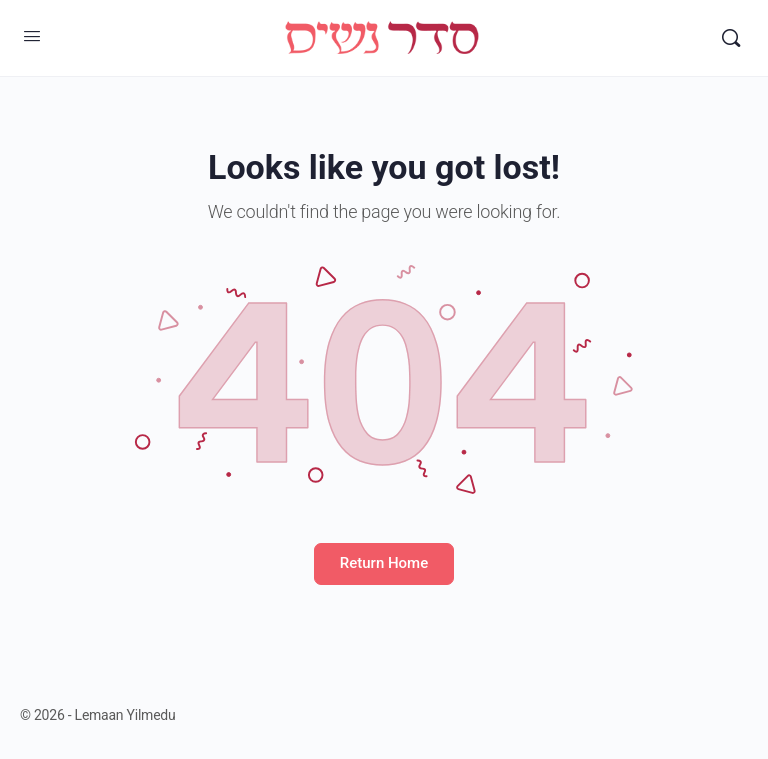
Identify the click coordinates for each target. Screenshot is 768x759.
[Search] (731, 38)
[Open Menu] (32, 36)
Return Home (384, 563)
